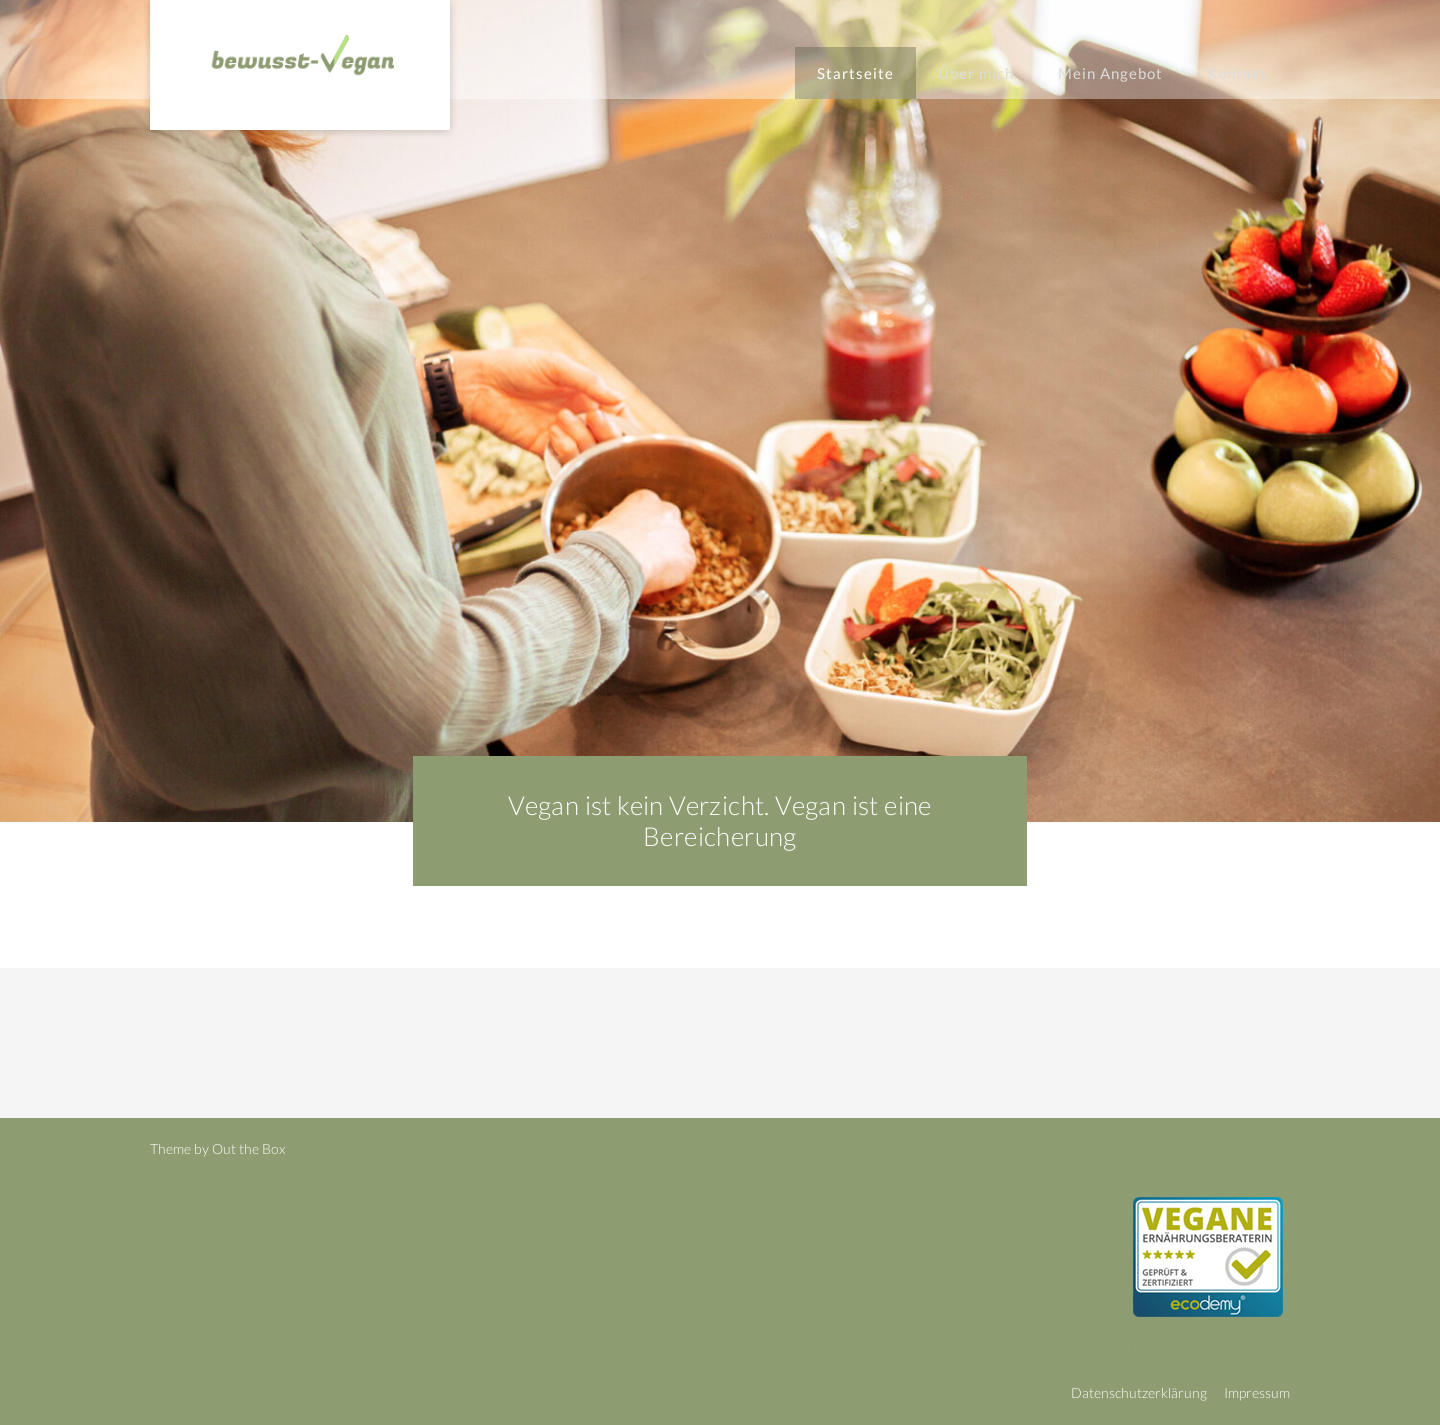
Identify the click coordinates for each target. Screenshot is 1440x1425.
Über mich (976, 73)
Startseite (855, 73)
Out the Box (248, 1148)
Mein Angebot (1110, 73)
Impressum (1257, 1392)
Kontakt (1237, 73)
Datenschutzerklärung (1139, 1392)
